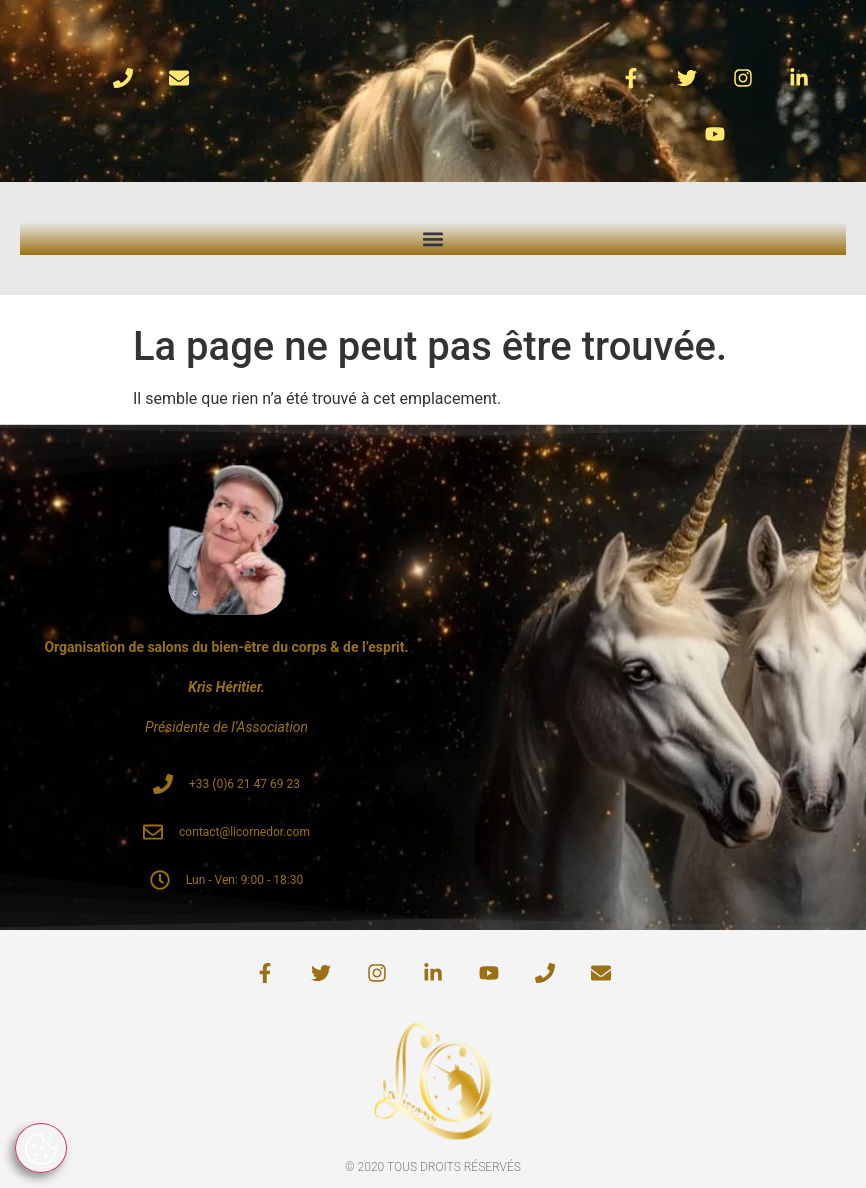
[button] (433, 238)
